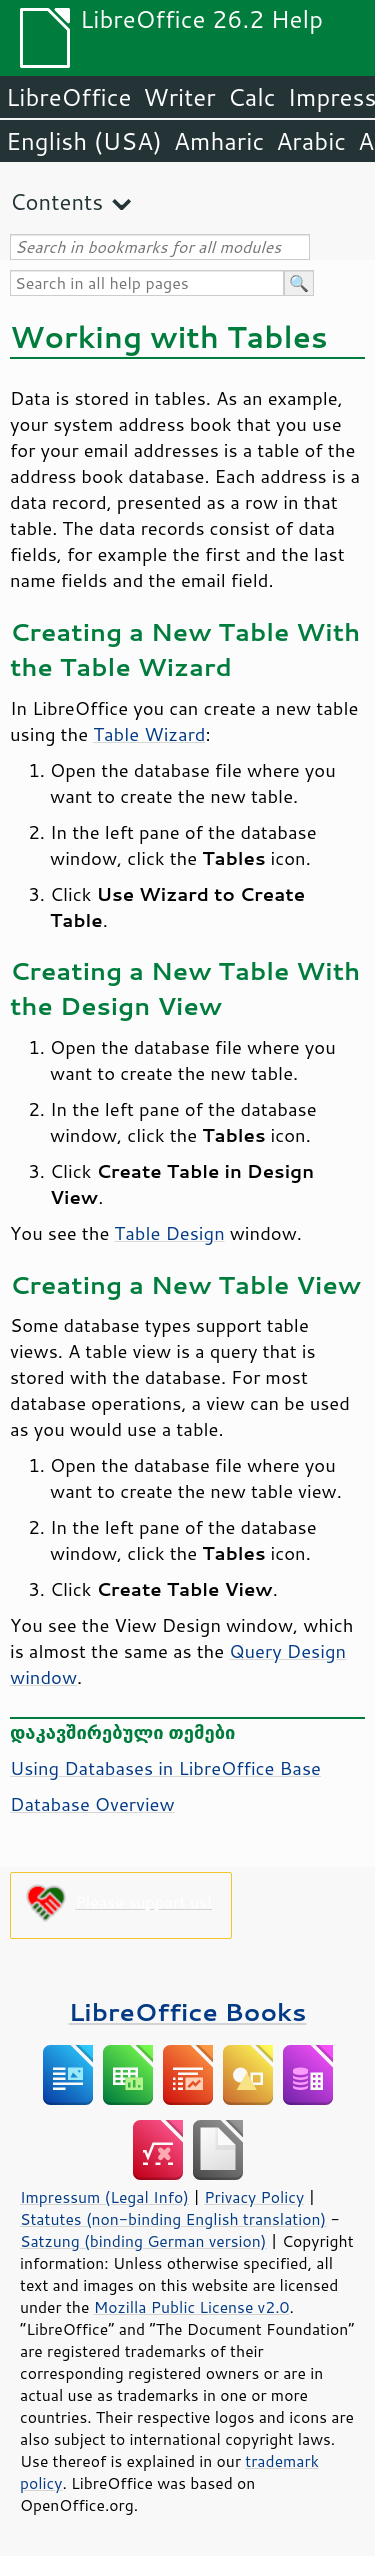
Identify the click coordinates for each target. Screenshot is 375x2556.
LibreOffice (68, 97)
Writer (179, 97)
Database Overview (92, 1804)
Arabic (311, 141)
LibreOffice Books (188, 2011)
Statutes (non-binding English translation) (173, 2219)
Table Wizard (149, 734)
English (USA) (84, 141)
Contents (56, 201)
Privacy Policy (254, 2197)
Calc (252, 97)
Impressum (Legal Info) (104, 2197)
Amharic (219, 141)
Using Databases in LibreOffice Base (165, 1768)
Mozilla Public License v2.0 (192, 2307)
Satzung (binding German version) (143, 2241)
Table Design (169, 1233)
